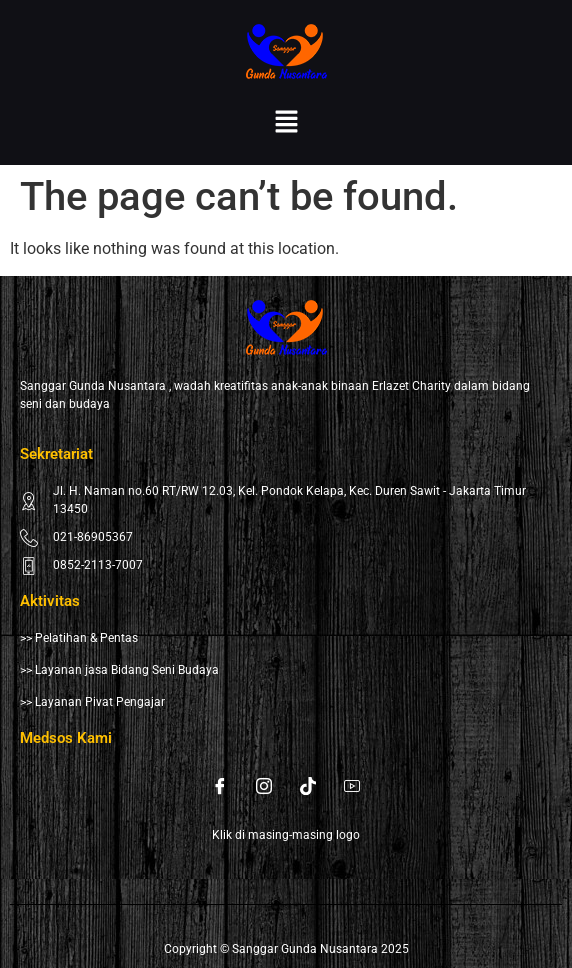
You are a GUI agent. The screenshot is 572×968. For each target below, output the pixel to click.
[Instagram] (264, 786)
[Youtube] (352, 786)
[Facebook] (220, 786)
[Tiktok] (308, 786)
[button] (286, 123)
